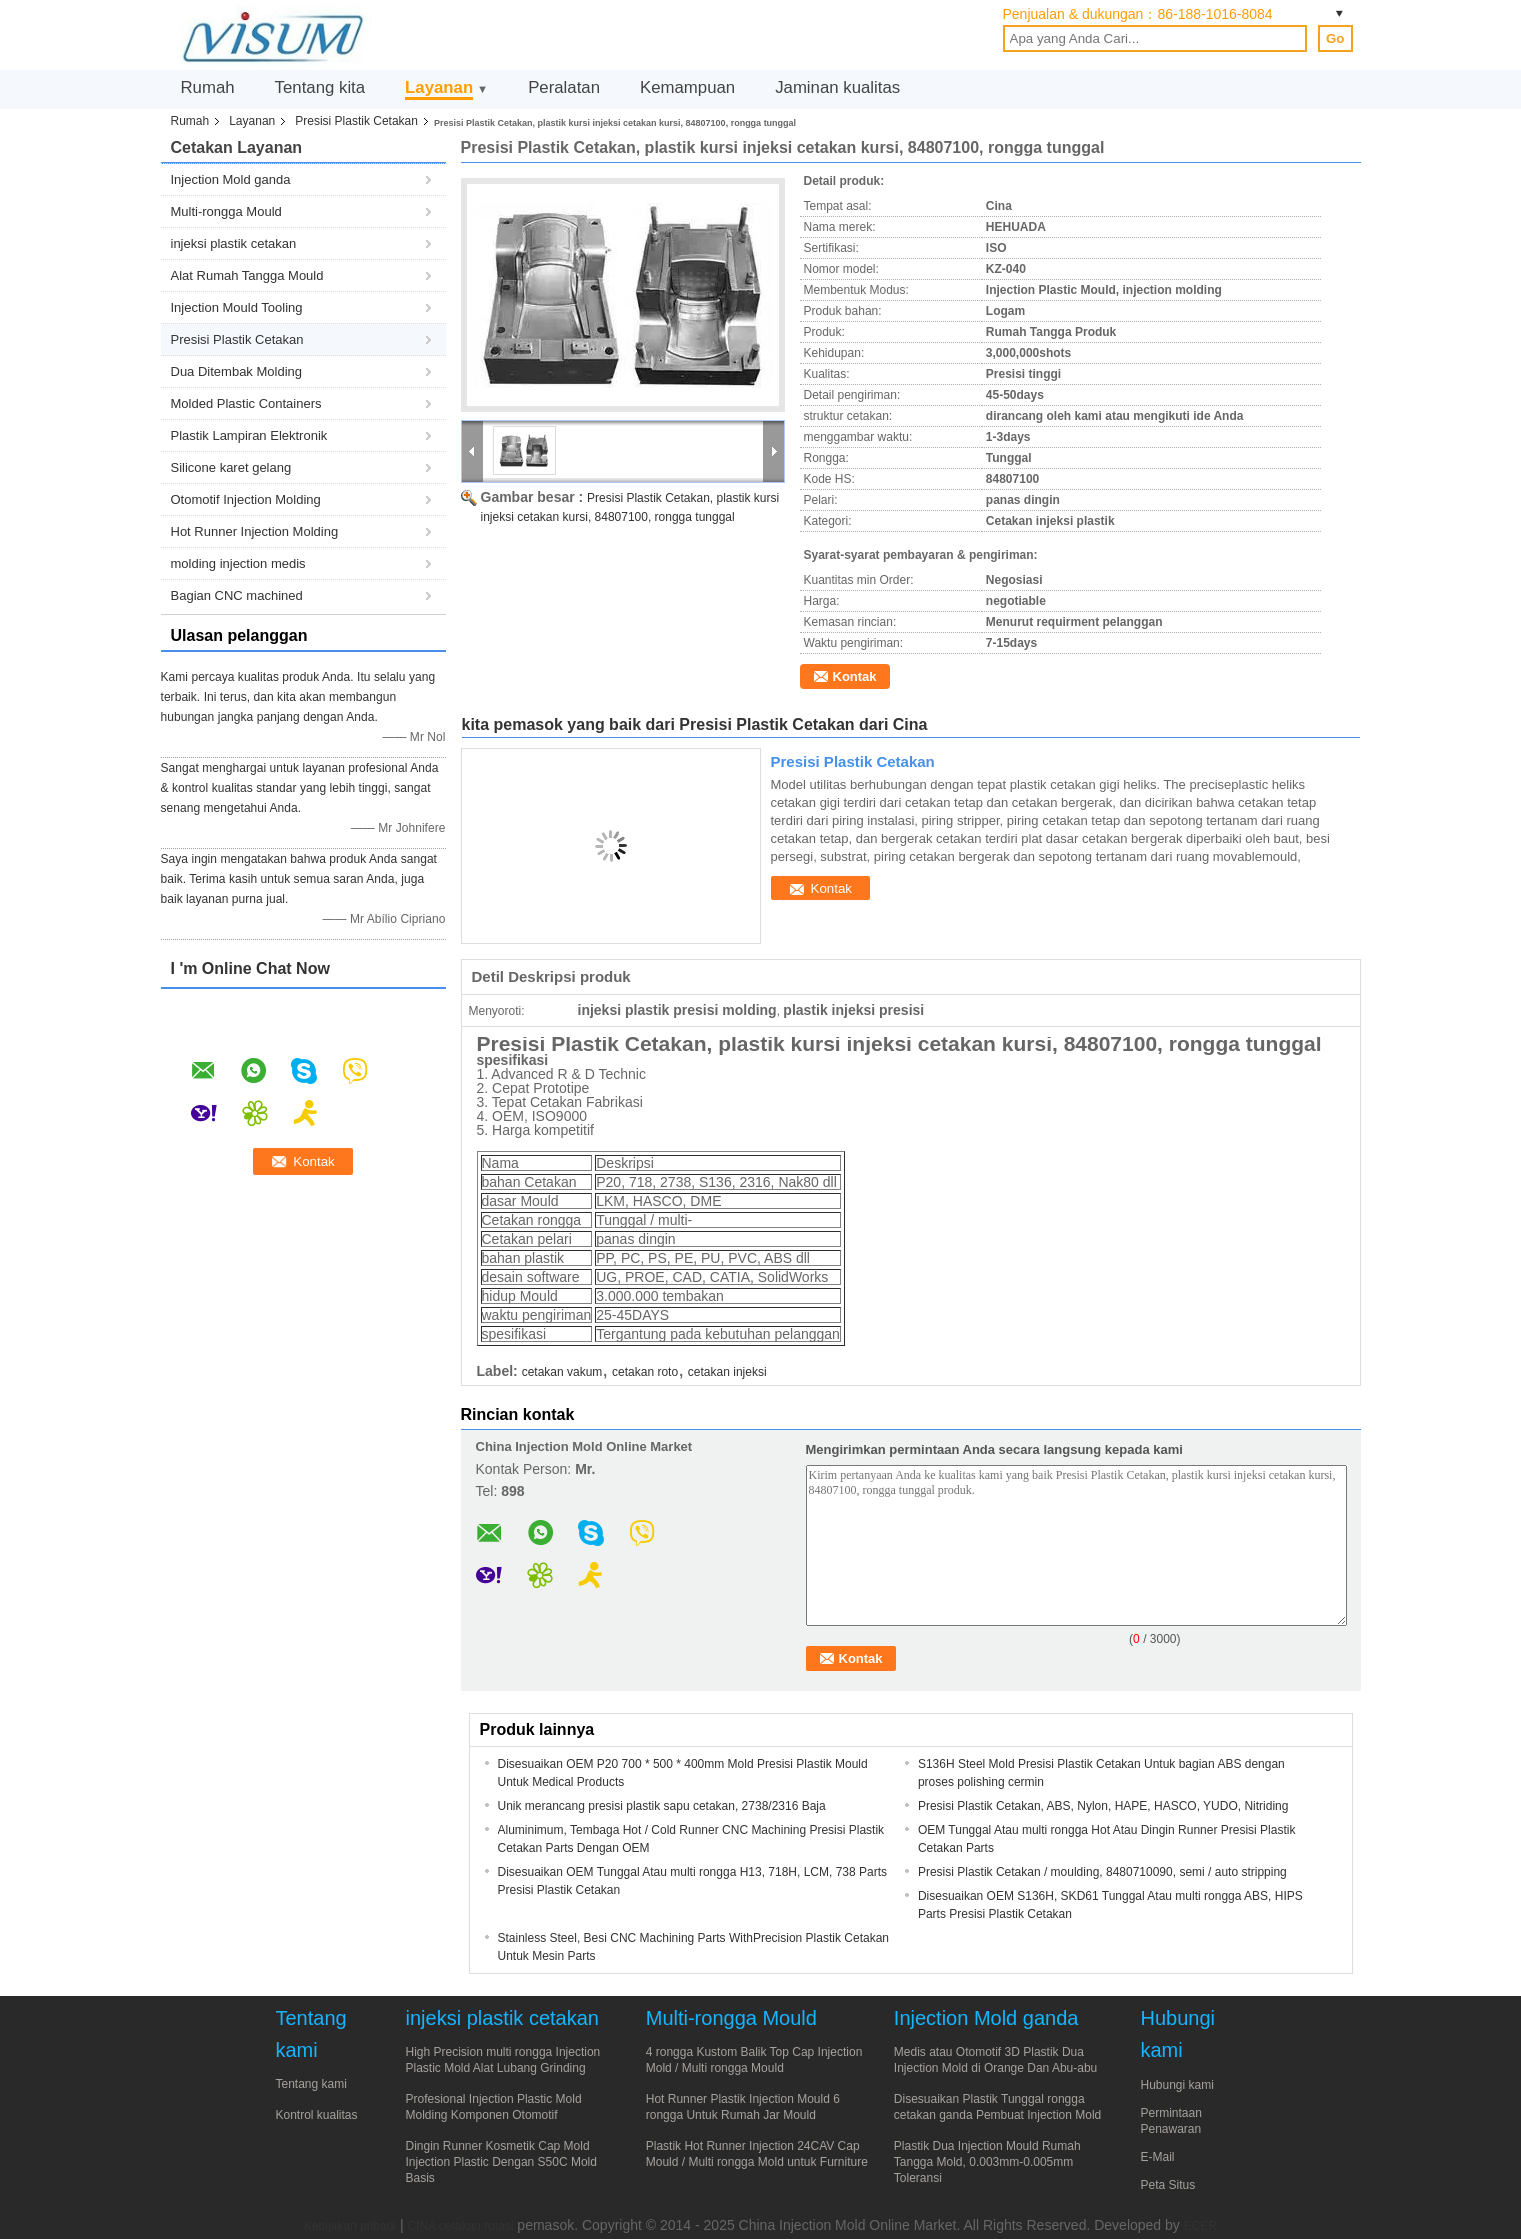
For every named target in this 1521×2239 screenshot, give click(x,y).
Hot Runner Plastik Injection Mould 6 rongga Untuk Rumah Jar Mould (743, 2107)
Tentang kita (320, 87)
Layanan (439, 87)
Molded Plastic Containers (246, 403)
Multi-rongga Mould (226, 211)
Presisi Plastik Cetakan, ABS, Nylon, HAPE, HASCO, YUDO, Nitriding (1103, 1806)
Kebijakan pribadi (350, 2226)
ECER (1200, 2226)
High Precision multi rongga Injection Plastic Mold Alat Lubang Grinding (503, 2060)
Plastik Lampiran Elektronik (249, 435)
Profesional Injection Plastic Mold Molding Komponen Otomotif (494, 2107)
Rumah (208, 87)
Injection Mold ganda (231, 179)
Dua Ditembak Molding (237, 371)
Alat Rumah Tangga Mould (247, 275)
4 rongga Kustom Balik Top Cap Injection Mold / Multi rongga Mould (754, 2060)
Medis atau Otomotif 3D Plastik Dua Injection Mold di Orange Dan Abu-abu (995, 2060)
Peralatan (564, 87)
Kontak (855, 676)
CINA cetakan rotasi (460, 2226)
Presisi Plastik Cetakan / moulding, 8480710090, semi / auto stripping (1102, 1872)
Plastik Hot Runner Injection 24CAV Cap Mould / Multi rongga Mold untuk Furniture (757, 2154)
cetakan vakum (562, 1372)
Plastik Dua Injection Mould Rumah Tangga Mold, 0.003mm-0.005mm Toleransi (987, 2162)
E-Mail (1158, 2157)
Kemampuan (687, 87)
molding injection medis (238, 563)
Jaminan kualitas (837, 87)
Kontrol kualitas (317, 2115)
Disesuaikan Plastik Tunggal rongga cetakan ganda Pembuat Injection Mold (997, 2107)
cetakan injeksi (727, 1372)
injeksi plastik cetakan (234, 243)
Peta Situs (1168, 2185)
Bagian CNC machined (237, 595)
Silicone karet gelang (231, 467)
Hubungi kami (1177, 2085)
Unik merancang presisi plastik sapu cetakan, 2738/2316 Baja (662, 1806)
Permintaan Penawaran (1171, 2121)
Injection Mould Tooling (237, 307)
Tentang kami (311, 2084)
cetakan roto (645, 1372)
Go (1335, 38)
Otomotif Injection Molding (246, 499)
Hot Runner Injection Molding (255, 531)
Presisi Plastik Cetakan (356, 121)
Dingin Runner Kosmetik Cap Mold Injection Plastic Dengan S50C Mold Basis (501, 2162)
